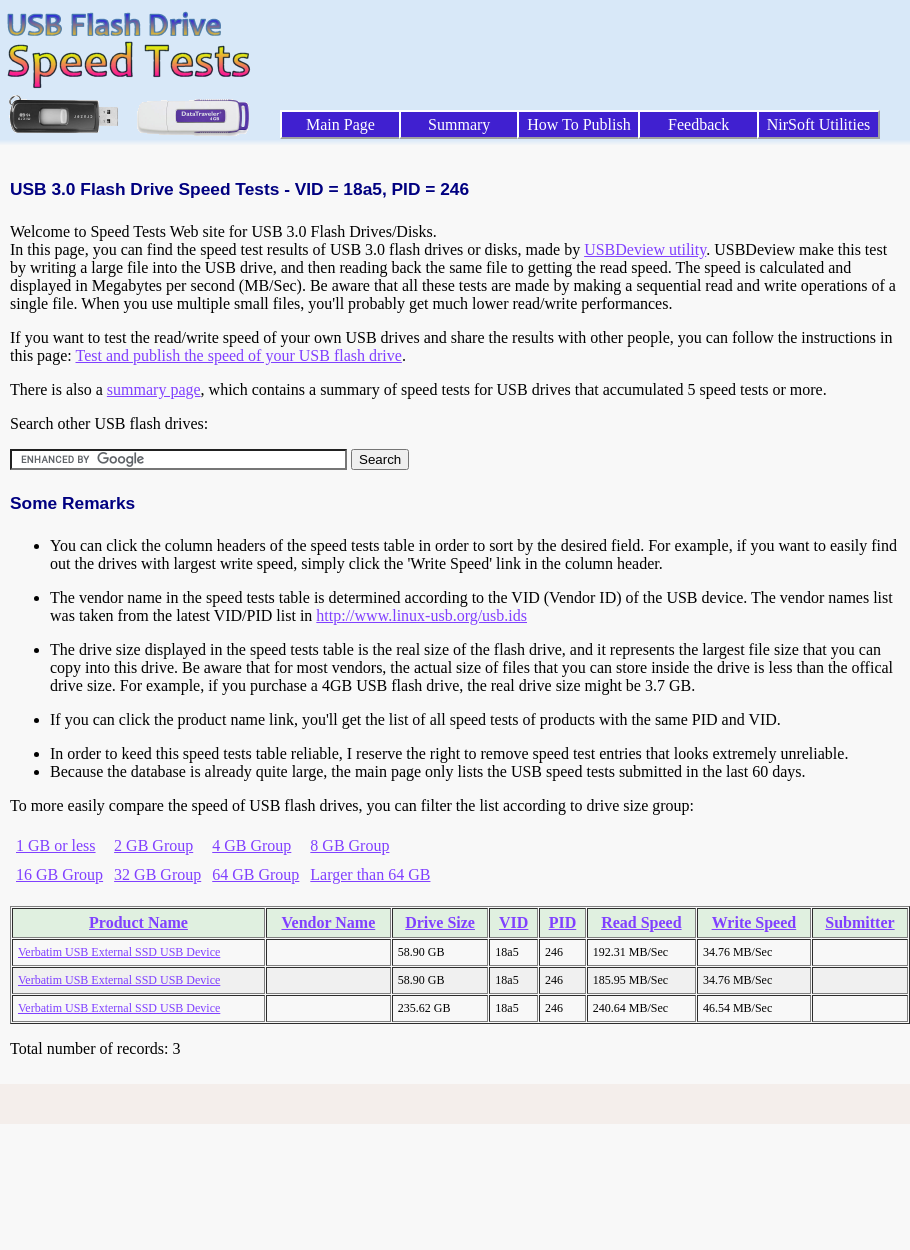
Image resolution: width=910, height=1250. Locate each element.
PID (563, 922)
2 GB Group (153, 845)
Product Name (138, 922)
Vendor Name (329, 922)
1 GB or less (56, 845)
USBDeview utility (645, 249)
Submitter (859, 922)
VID (513, 922)
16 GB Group (59, 874)
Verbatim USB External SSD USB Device (119, 952)
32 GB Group (157, 874)
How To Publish (579, 124)
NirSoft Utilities (819, 124)
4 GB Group (251, 845)
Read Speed (641, 922)
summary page (154, 389)
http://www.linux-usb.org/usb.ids (421, 615)
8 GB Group (349, 845)
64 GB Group (255, 874)
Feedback (698, 124)
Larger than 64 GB (370, 874)
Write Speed (754, 922)
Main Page (340, 124)
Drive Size (440, 922)
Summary (459, 124)
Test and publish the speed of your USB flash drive (238, 355)
